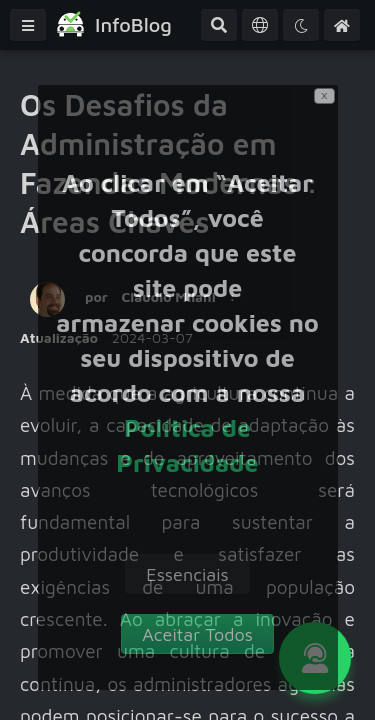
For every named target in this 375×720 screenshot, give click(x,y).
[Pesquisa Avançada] (219, 25)
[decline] (187, 574)
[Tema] (301, 25)
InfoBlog (133, 24)
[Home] (342, 25)
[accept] (197, 634)
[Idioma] (260, 25)
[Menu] (28, 25)
